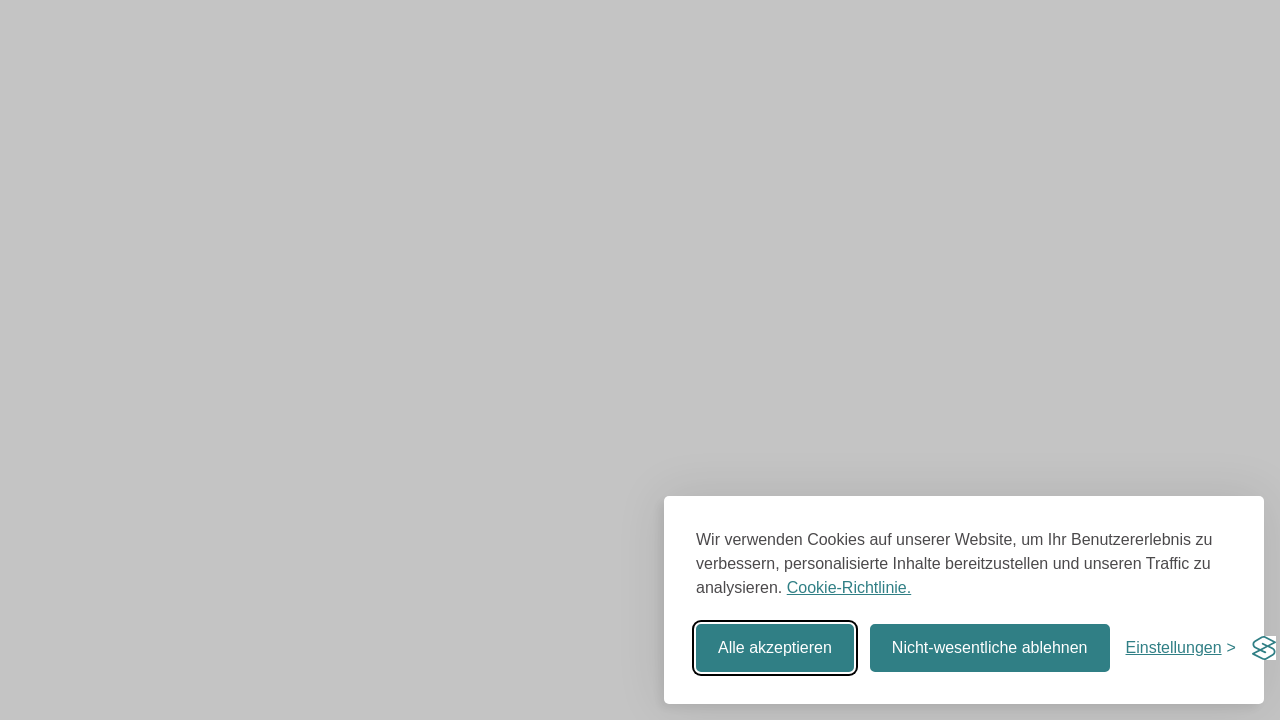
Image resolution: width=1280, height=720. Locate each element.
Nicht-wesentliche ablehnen (990, 647)
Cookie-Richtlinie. (849, 587)
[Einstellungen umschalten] (1181, 648)
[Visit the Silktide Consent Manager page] (1264, 648)
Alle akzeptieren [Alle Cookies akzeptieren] (775, 647)
